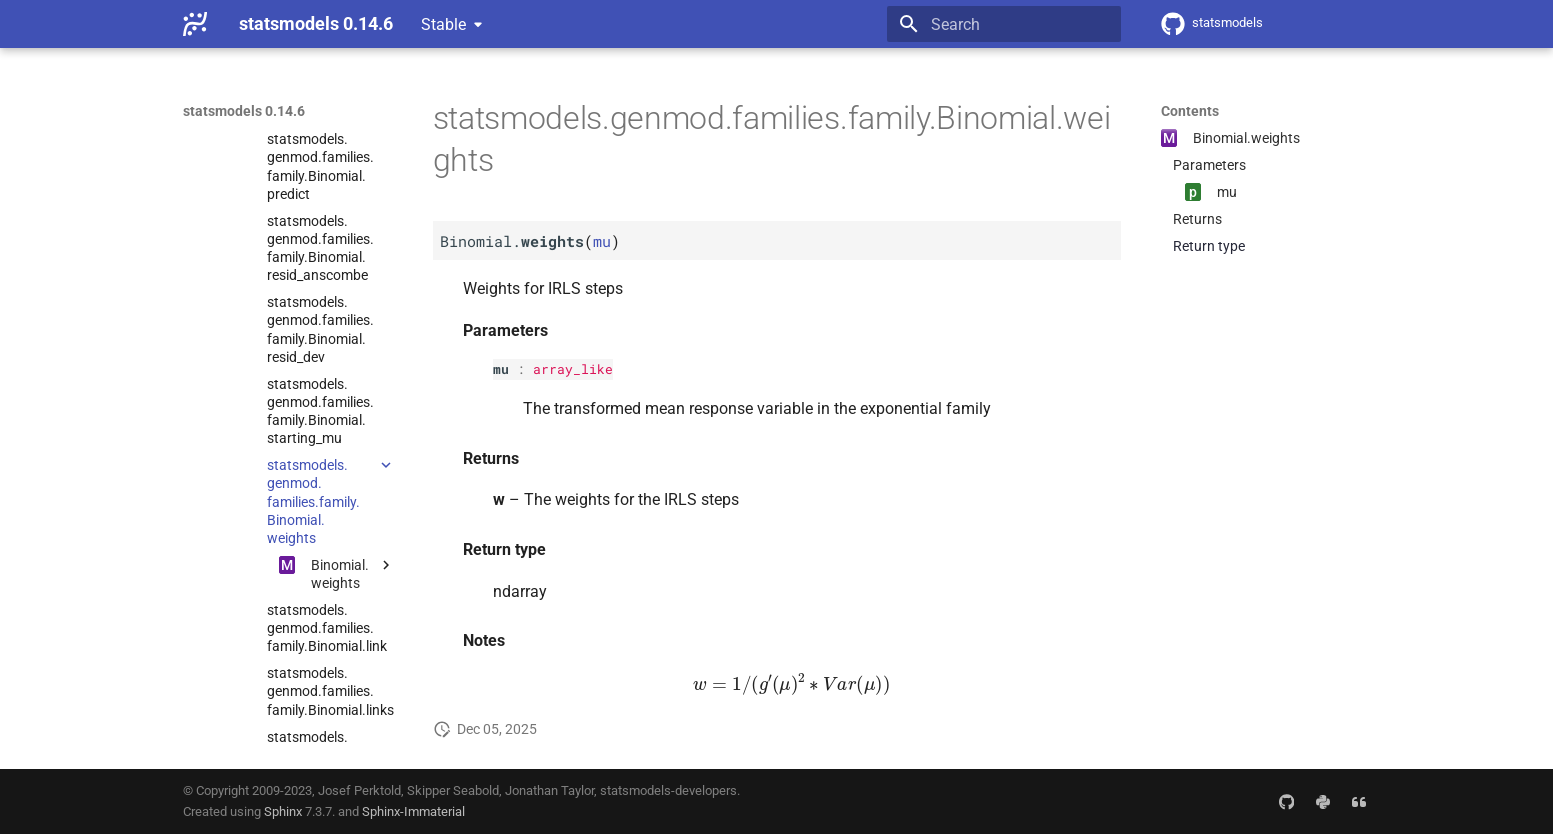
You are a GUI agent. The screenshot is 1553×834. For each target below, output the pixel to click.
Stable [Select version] (443, 24)
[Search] (1004, 24)
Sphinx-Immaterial (413, 811)
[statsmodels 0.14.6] (195, 24)
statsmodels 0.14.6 (244, 111)
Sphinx (283, 811)
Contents (1190, 111)
